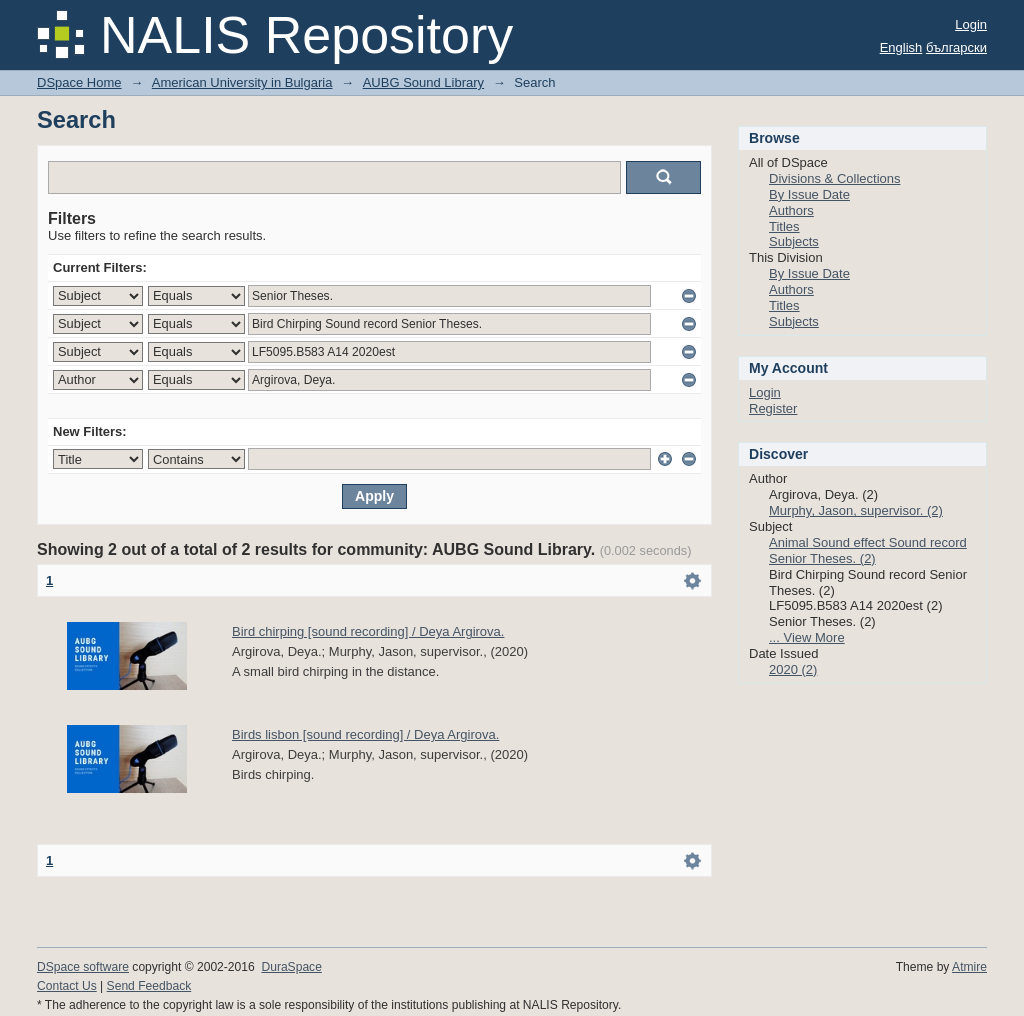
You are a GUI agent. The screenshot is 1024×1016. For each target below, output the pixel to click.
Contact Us (67, 986)
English (901, 47)
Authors (791, 210)
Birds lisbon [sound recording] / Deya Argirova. (365, 734)
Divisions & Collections (835, 178)
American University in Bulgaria (242, 82)
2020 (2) (793, 669)
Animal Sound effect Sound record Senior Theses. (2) (868, 550)
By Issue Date (809, 194)
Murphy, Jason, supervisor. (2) (856, 510)
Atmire (969, 967)
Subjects (794, 241)
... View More (807, 637)
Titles (784, 226)
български (956, 47)
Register (773, 408)
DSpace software (83, 967)
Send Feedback (149, 986)
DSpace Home (79, 82)
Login (971, 24)
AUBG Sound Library (423, 82)
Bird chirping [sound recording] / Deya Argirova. (368, 631)
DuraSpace (291, 967)
